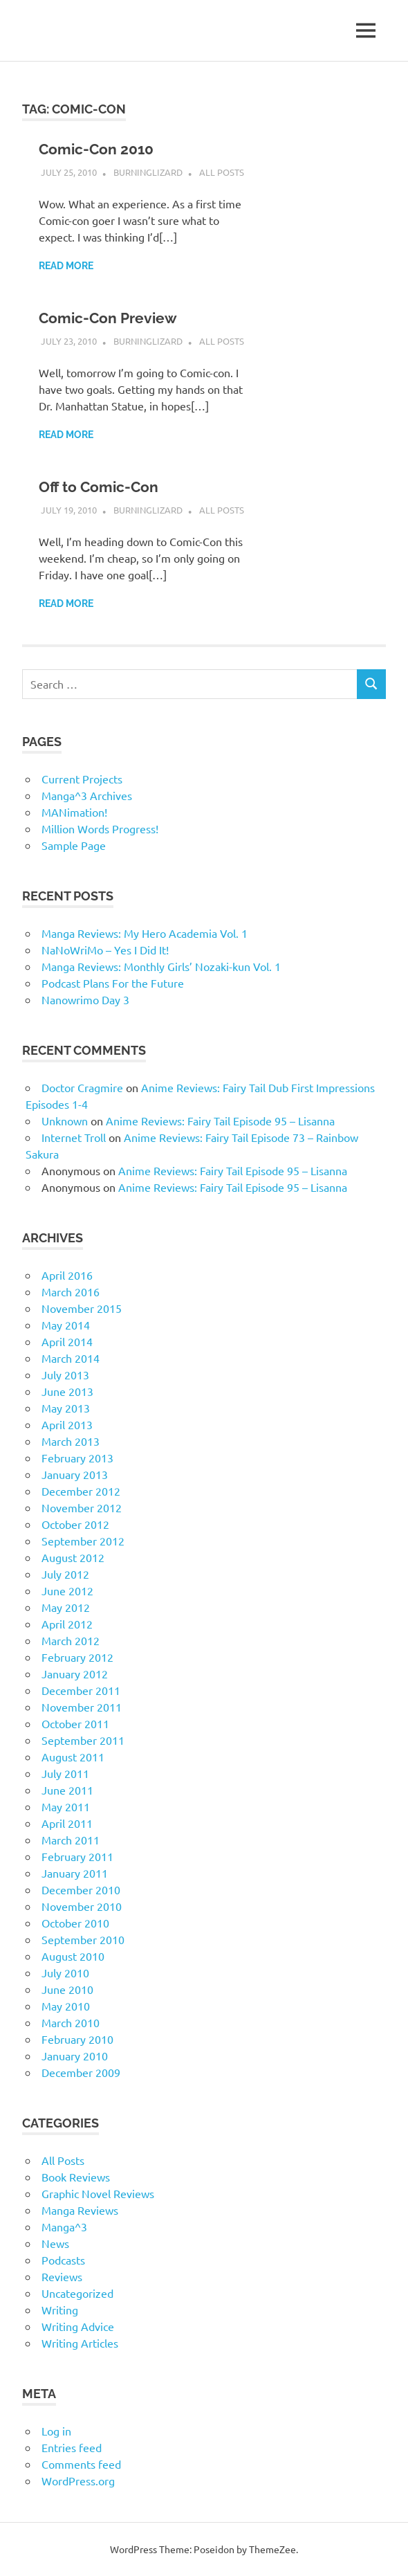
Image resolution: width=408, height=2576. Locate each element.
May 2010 (65, 2006)
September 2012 (82, 1541)
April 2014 (67, 1341)
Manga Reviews (79, 2210)
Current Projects (81, 779)
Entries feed (71, 2447)
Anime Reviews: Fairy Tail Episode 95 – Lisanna (220, 1120)
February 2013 (77, 1457)
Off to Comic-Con (100, 487)
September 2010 (82, 1939)
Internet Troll (73, 1137)
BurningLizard (148, 172)
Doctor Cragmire (82, 1087)
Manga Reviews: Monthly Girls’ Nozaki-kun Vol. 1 (161, 966)
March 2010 (70, 2022)
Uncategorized (77, 2293)
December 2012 (80, 1491)
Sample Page (73, 845)
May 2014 (65, 1325)
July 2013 (65, 1374)
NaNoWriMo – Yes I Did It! (105, 949)
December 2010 (80, 1889)
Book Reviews (75, 2177)
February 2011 (77, 1856)
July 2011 (65, 1773)
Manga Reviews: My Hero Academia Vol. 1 (144, 933)
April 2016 (67, 1275)
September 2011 (82, 1740)
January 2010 (74, 2055)
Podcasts (63, 2260)
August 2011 (72, 1756)
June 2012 (67, 1590)
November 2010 (81, 1906)
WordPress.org (78, 2480)
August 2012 (72, 1557)
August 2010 (72, 1956)
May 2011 (65, 1806)
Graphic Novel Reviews (97, 2193)
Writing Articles (79, 2343)
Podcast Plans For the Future (112, 983)
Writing (59, 2309)
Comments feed (81, 2464)
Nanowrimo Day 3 (85, 999)
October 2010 (75, 1923)
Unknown (64, 1120)
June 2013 (67, 1391)
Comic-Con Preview (110, 318)
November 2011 (81, 1707)
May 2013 (65, 1408)
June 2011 (67, 1790)
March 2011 (70, 1840)
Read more (66, 265)
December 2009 (80, 2072)
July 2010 (65, 1972)
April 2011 (67, 1823)
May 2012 (65, 1607)
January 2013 (74, 1474)
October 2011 (75, 1723)
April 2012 (67, 1624)
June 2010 (67, 1989)
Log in (56, 2431)
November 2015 (81, 1308)
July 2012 (65, 1574)
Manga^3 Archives (86, 795)
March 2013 (70, 1441)
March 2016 (70, 1291)
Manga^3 (64, 2226)
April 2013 (67, 1424)
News (55, 2243)
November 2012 (81, 1507)
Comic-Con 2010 (98, 149)
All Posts (221, 172)
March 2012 (70, 1640)
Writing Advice (77, 2326)
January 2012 (74, 1673)
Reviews (61, 2276)
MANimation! (74, 812)
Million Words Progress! (99, 828)
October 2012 (75, 1524)
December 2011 (80, 1690)
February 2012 (77, 1657)
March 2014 (70, 1358)
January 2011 (74, 1873)
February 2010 (77, 2039)
